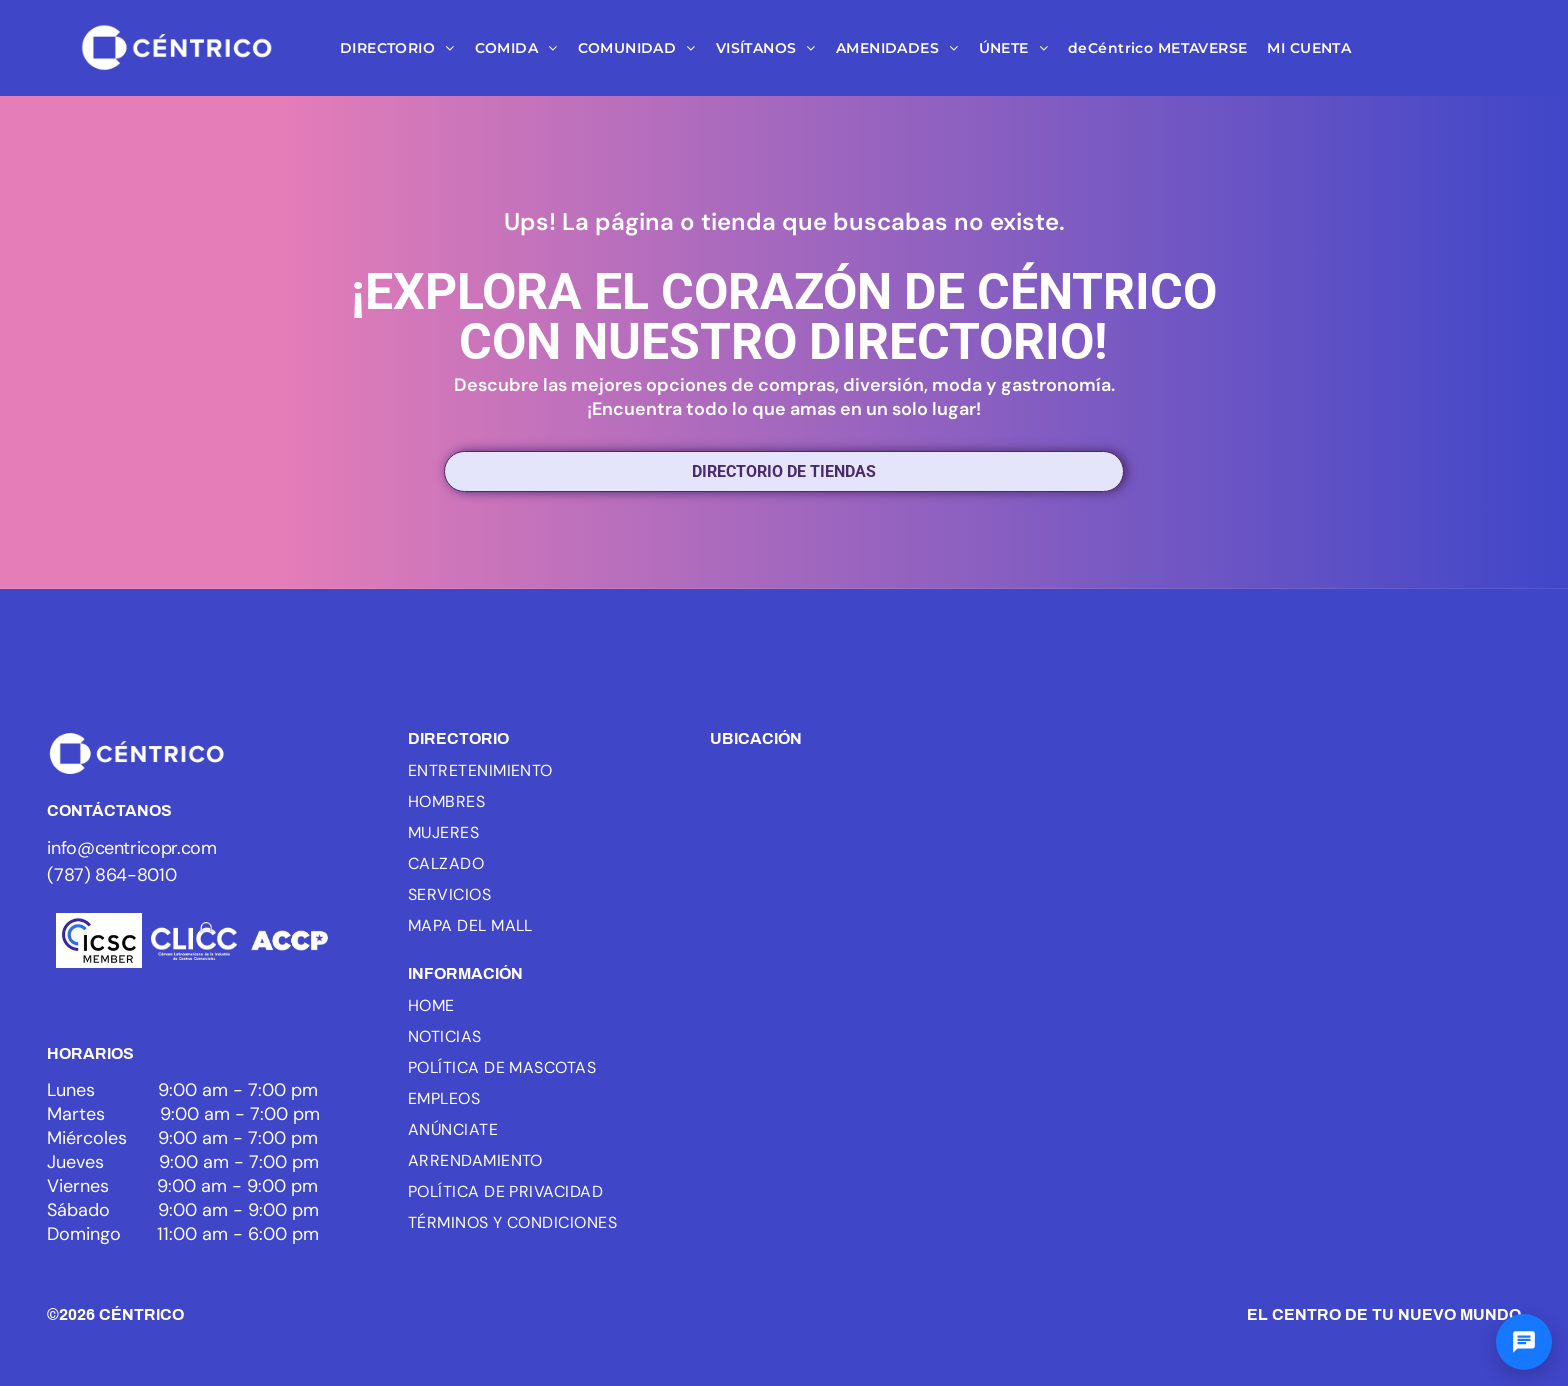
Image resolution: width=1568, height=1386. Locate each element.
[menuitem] (397, 48)
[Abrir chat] (1524, 1342)
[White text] (289, 940)
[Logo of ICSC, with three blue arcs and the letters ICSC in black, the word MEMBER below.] (99, 940)
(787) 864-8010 (111, 875)
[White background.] (194, 940)
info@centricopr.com (131, 848)
